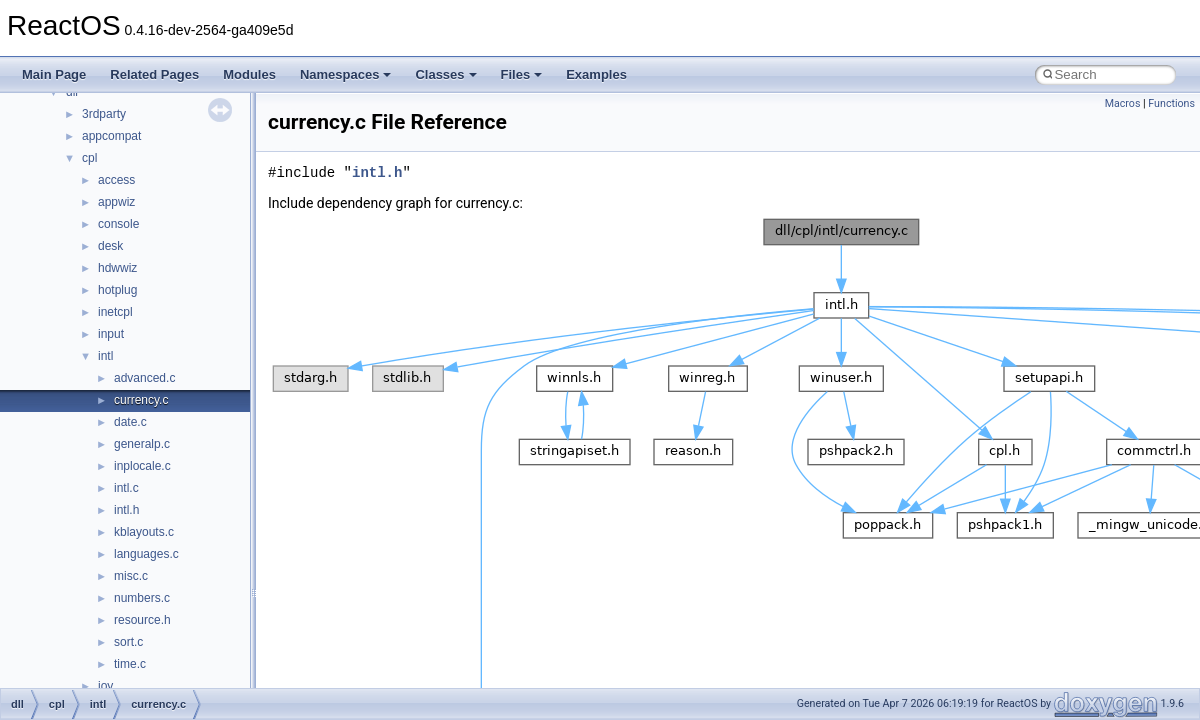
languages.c (146, 554)
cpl (89, 158)
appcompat (111, 136)
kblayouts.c (144, 532)
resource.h (142, 620)
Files (522, 74)
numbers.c (142, 598)
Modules (249, 74)
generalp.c (142, 444)
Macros (1123, 103)
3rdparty (104, 114)
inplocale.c (142, 466)
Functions (1171, 103)
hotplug (117, 290)
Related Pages (154, 74)
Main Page (54, 74)
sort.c (128, 642)
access (116, 180)
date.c (130, 422)
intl (105, 356)
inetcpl (115, 312)
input (111, 334)
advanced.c (144, 378)
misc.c (131, 576)
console (118, 224)
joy (105, 686)
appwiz (116, 202)
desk (110, 246)
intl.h (126, 510)
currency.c (141, 400)
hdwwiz (117, 268)
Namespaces (346, 74)
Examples (596, 74)
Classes (445, 74)
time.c (130, 664)
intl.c (126, 488)
